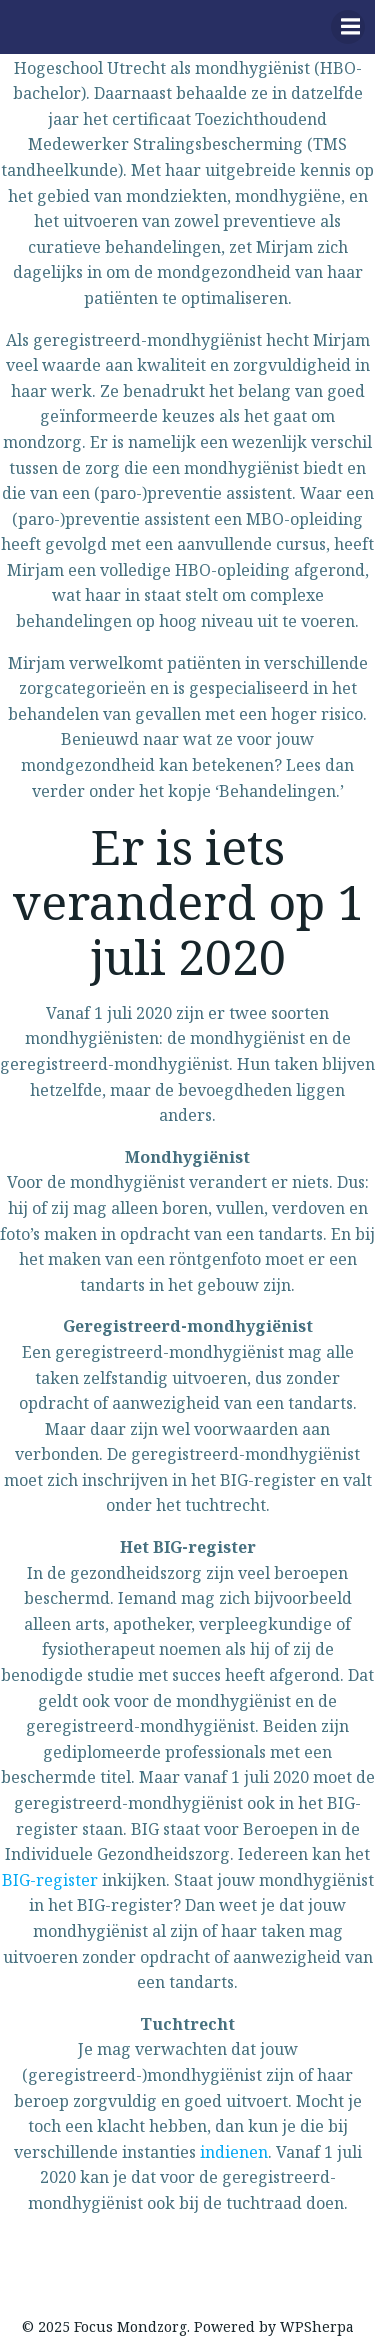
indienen (234, 2152)
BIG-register (50, 1880)
